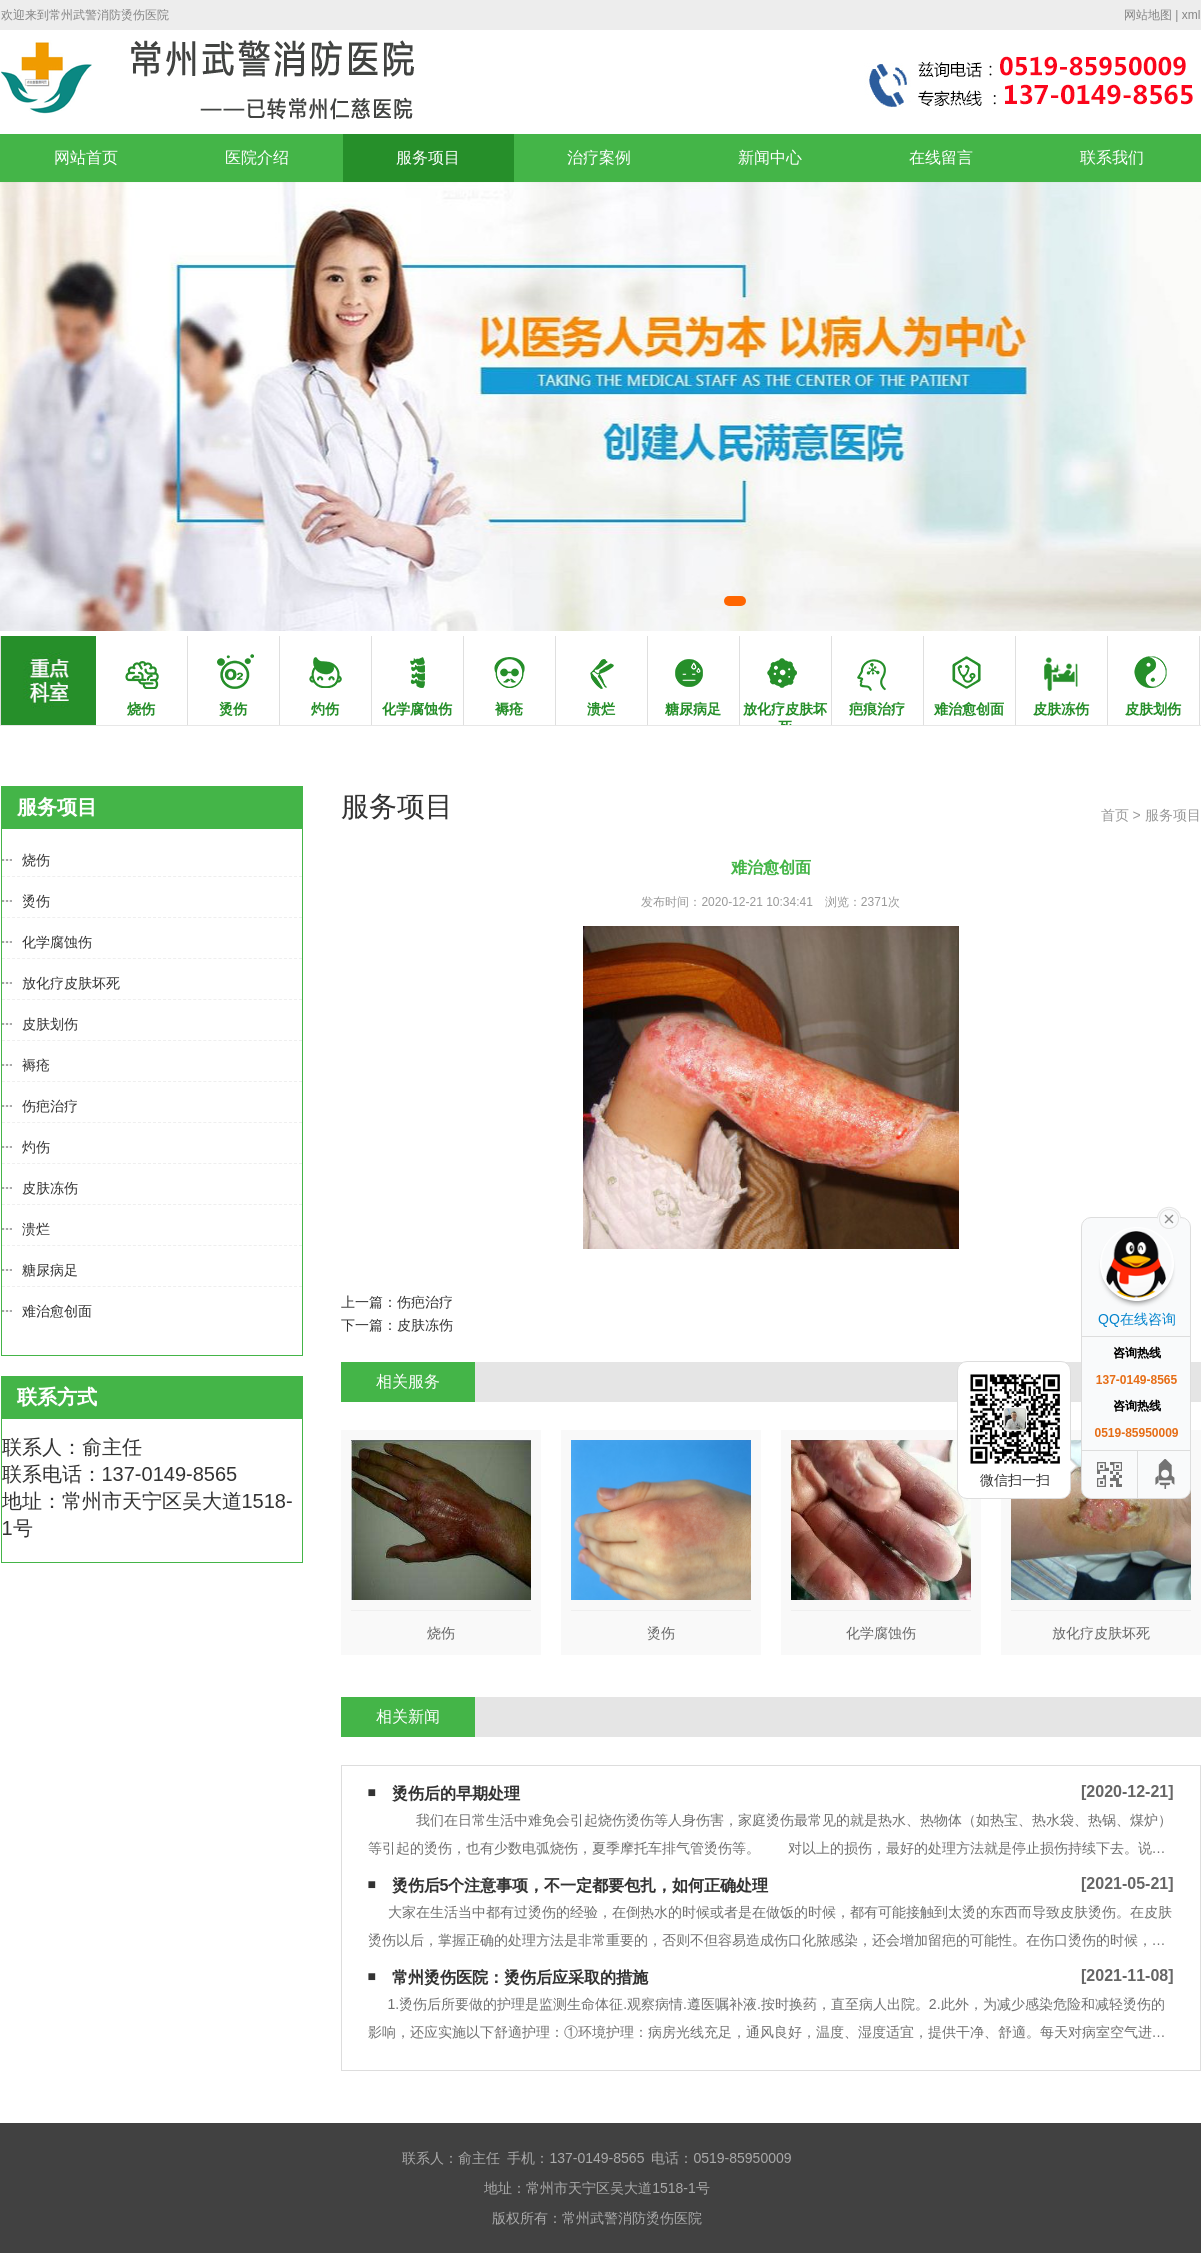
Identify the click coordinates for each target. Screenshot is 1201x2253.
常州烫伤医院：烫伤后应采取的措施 (520, 1977)
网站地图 (1148, 15)
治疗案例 (599, 157)
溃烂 (36, 1229)
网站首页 (86, 157)
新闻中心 (770, 157)
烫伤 (36, 901)
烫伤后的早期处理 (456, 1793)
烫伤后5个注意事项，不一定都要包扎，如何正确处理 (580, 1885)
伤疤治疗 (50, 1106)
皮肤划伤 (50, 1024)
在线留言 (941, 157)
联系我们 (1112, 157)
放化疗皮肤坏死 (71, 983)
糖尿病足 (50, 1270)
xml (1191, 15)
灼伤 (36, 1147)
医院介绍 (257, 157)
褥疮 (36, 1065)
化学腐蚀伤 (57, 942)
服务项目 (428, 157)
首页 (1115, 815)
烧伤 (36, 860)
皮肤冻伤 (50, 1188)
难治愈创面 (57, 1311)
